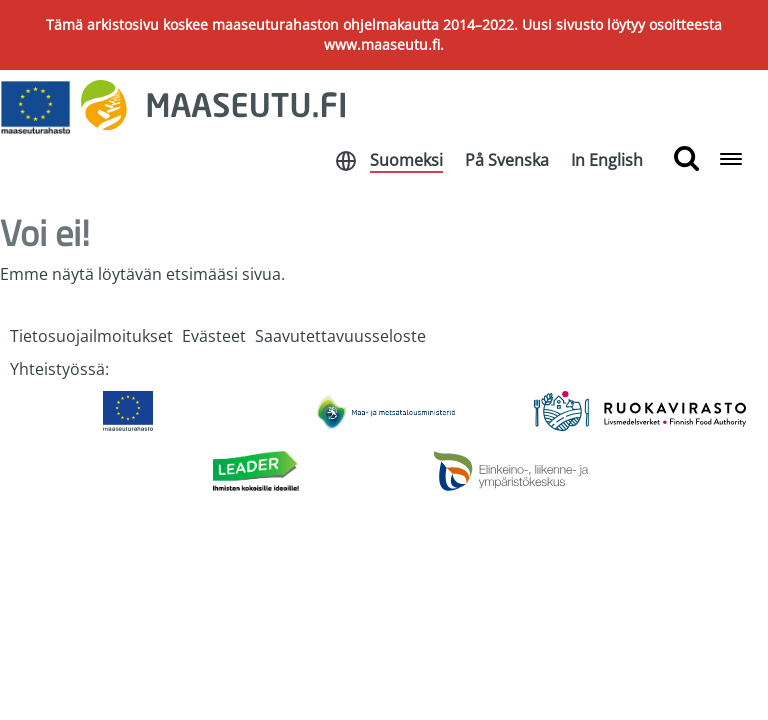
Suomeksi (406, 160)
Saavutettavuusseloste (340, 336)
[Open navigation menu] (731, 160)
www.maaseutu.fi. (384, 44)
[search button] (686, 159)
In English (607, 160)
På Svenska (507, 160)
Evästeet (214, 336)
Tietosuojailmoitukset (91, 336)
